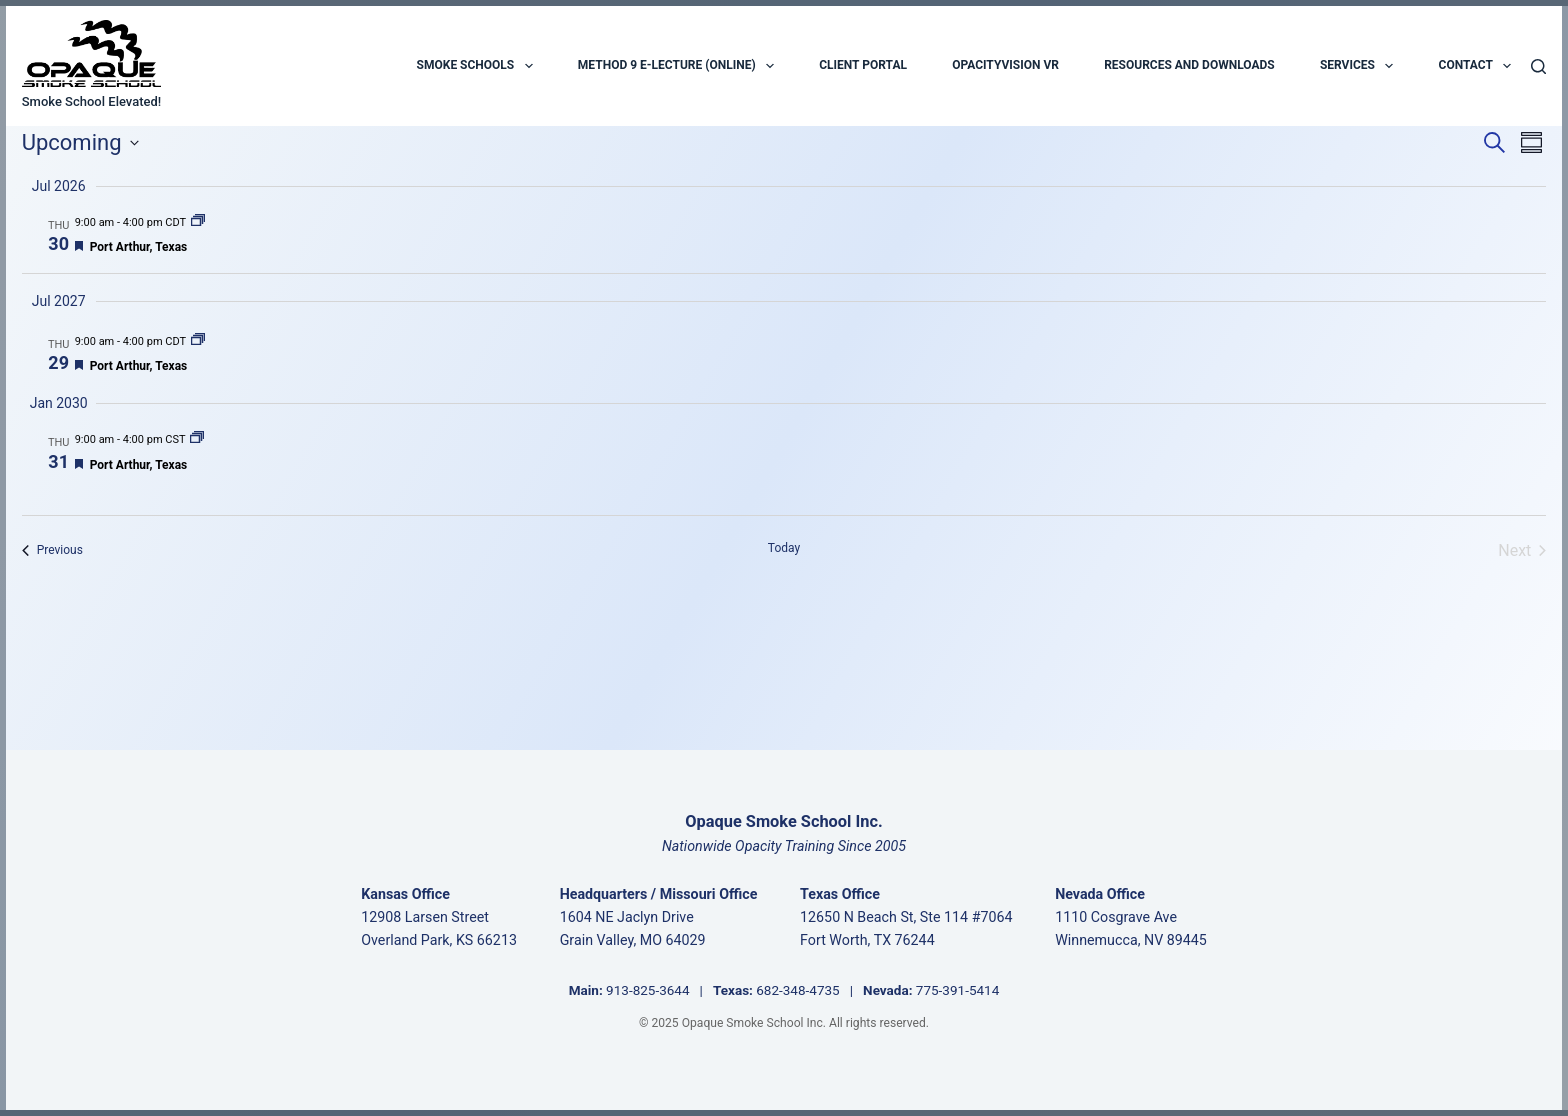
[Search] (1538, 66)
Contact (1475, 66)
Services (1356, 66)
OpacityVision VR (1005, 65)
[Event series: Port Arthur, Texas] (198, 222)
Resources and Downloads (1189, 65)
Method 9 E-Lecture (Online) (676, 66)
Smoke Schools (475, 66)
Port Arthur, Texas (139, 247)
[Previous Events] (52, 551)
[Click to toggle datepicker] (80, 142)
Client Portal (863, 65)
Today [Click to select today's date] (784, 548)
